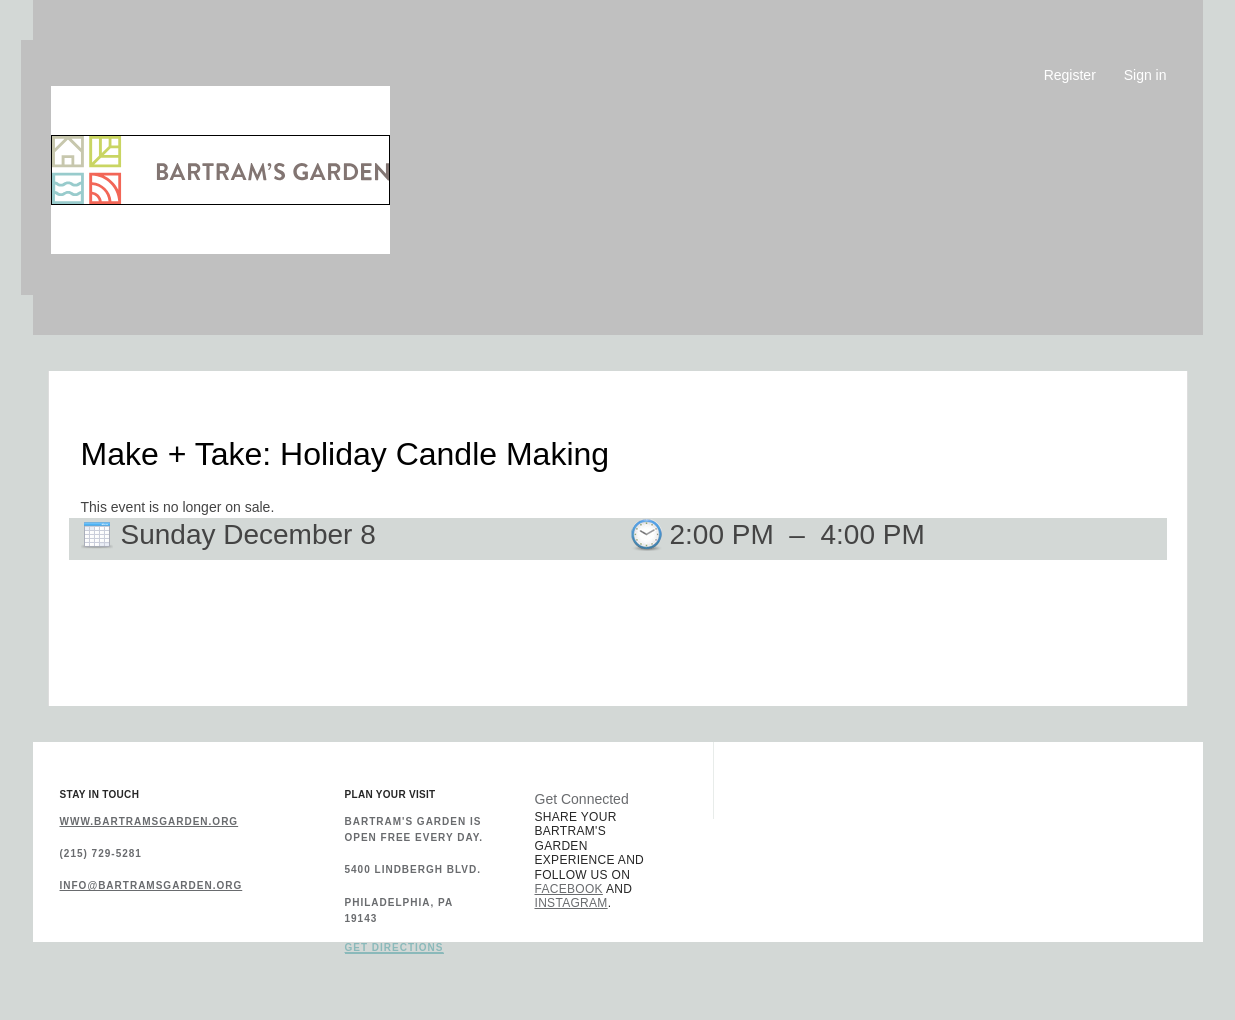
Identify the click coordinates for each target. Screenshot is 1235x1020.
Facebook (569, 889)
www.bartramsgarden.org (149, 821)
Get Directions (394, 948)
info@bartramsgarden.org (151, 885)
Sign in (1145, 75)
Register (1070, 75)
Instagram (571, 903)
